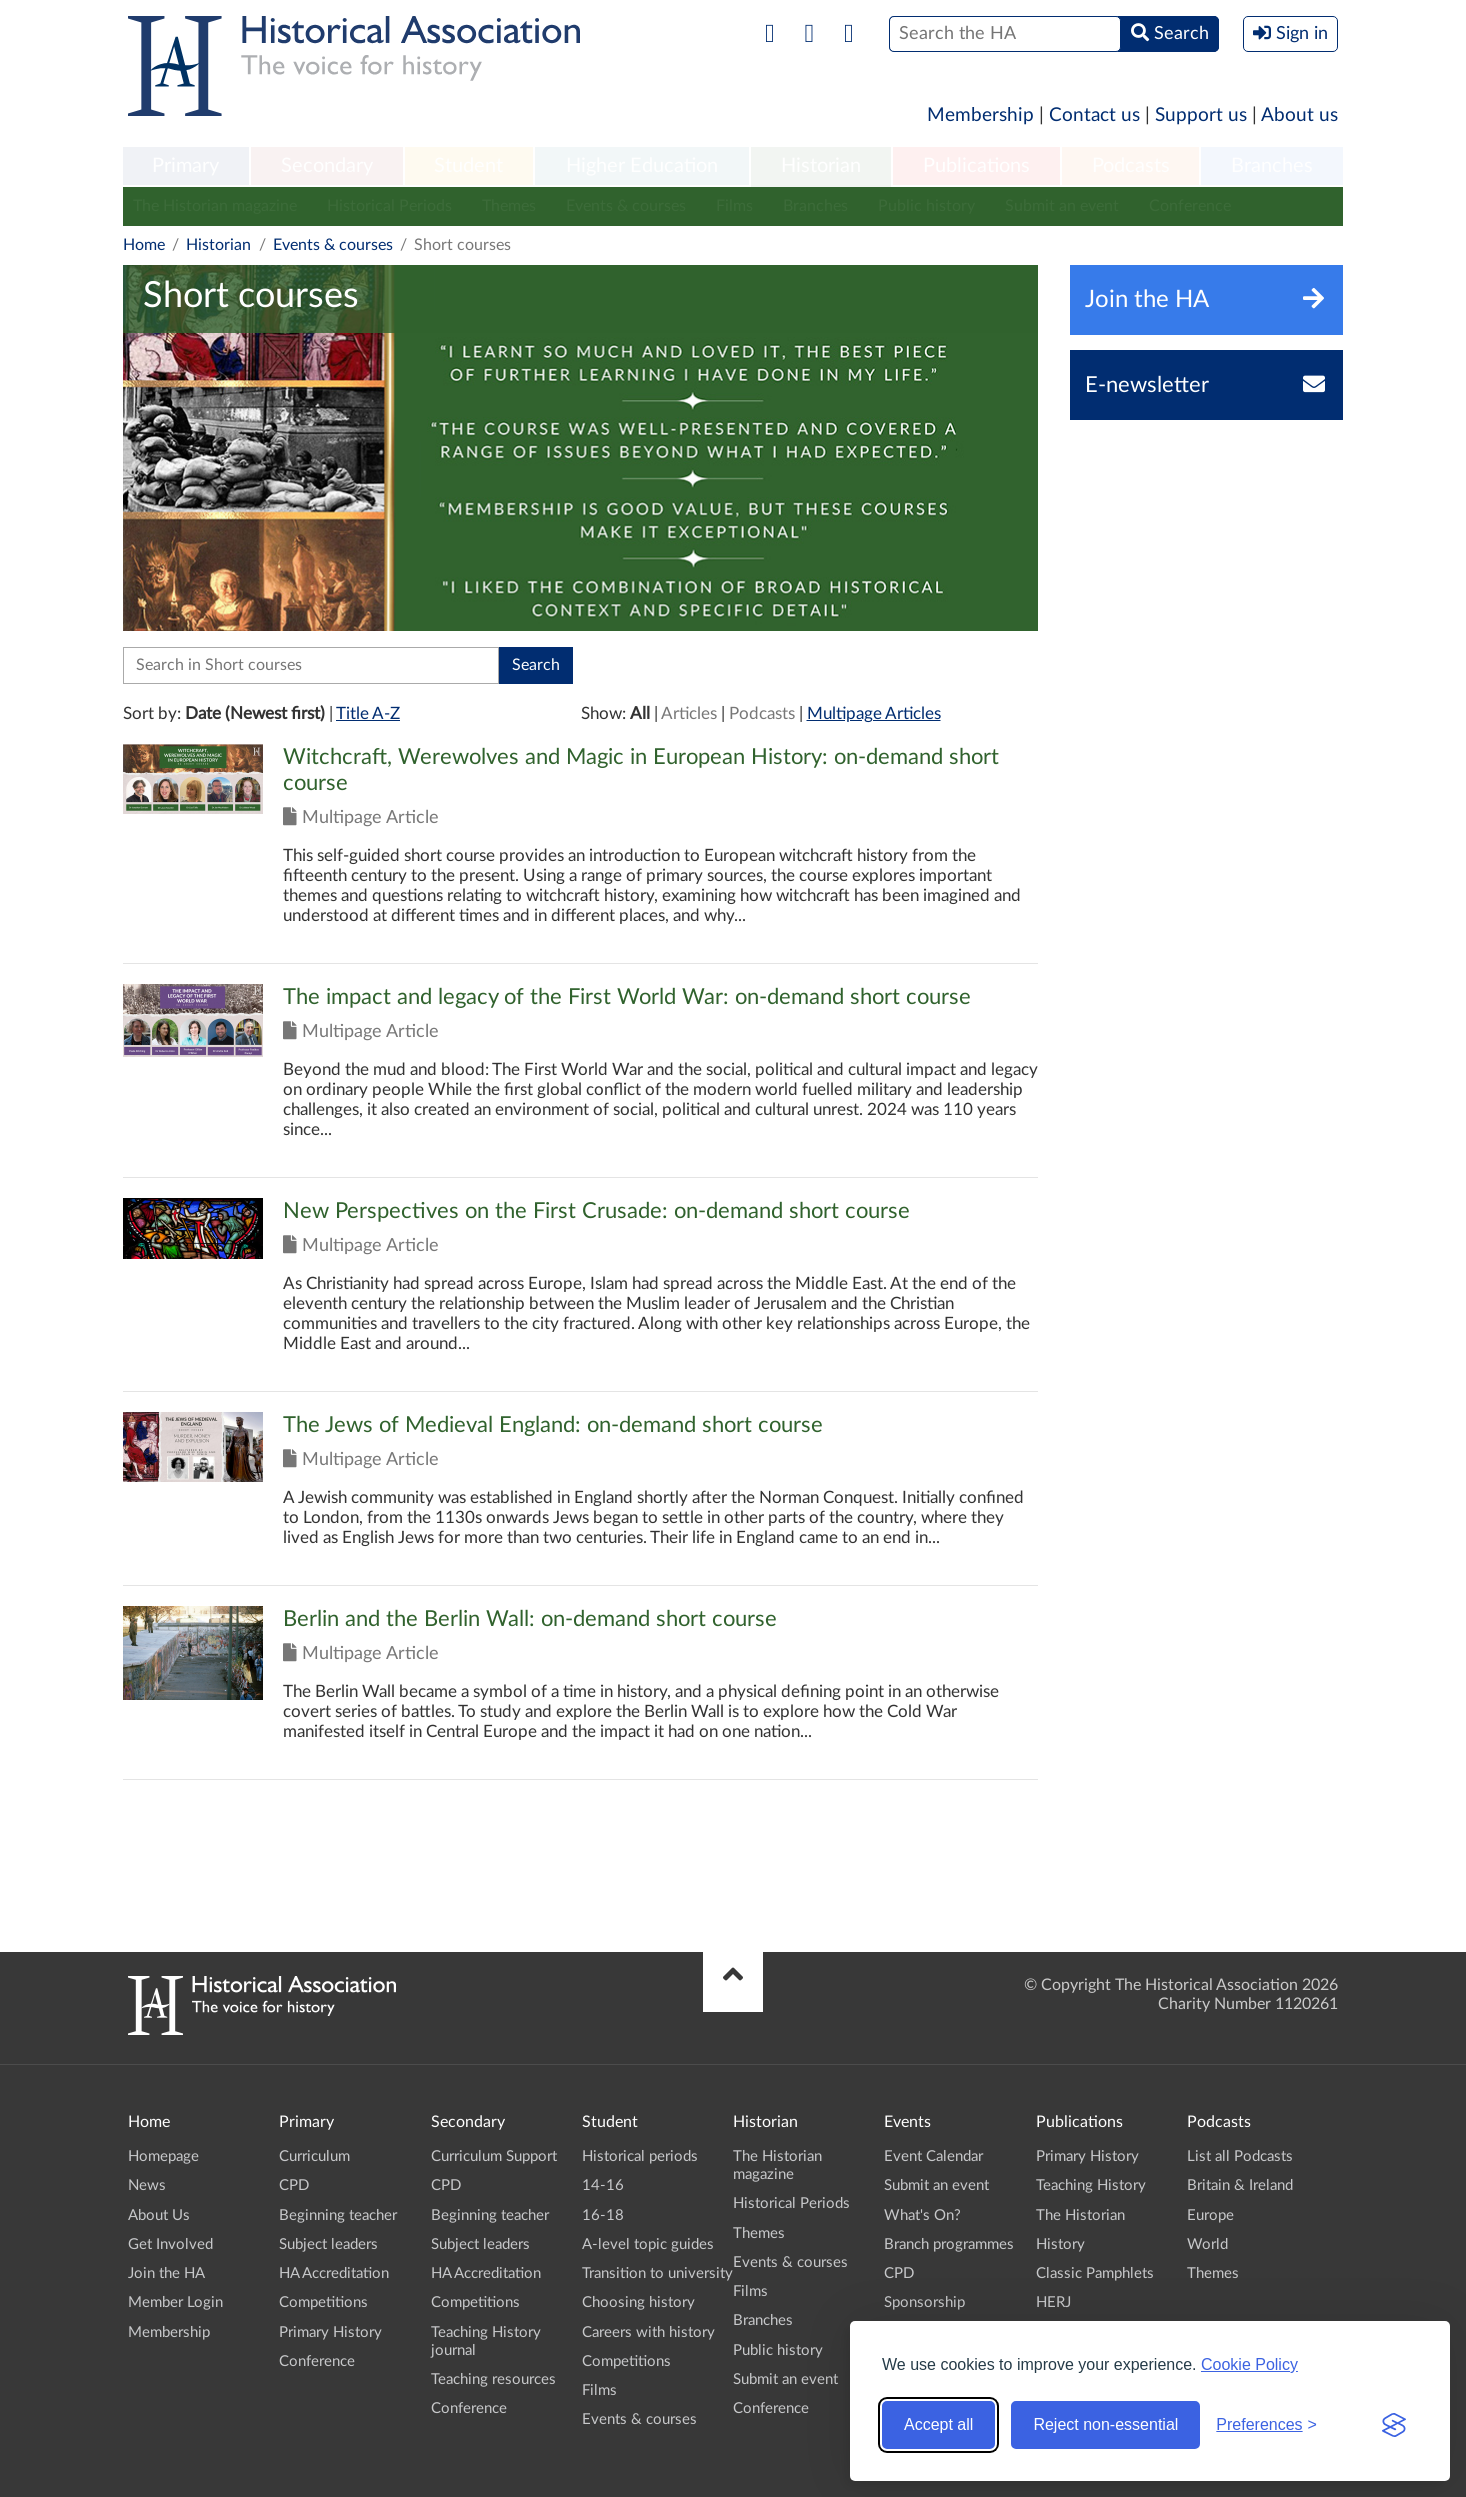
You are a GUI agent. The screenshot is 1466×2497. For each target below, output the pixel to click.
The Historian (1080, 2215)
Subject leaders (328, 2244)
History (1060, 2244)
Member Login (175, 2302)
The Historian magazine (215, 206)
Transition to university (657, 2273)
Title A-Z (368, 713)
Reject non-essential (1105, 2424)
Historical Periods (389, 206)
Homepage (163, 2156)
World (1207, 2244)
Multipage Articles (874, 713)
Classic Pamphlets (1095, 2273)
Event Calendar (933, 2156)
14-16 (603, 2185)
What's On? (922, 2215)
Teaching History (1091, 2185)
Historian (821, 166)
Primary (185, 166)
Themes (509, 206)
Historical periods (640, 2156)
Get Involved (170, 2244)
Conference (1190, 206)
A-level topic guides (648, 2244)
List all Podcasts (1240, 2156)
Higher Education (642, 166)
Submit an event (1062, 206)
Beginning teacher (338, 2215)
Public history (926, 206)
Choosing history (638, 2302)
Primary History (330, 2332)
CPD (294, 2185)
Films (734, 206)
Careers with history (648, 2332)
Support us (1201, 115)
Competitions (323, 2302)
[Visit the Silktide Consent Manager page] (1394, 2425)
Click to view (580, 853)
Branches (1272, 166)
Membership (980, 115)
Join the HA (166, 2273)
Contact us (1094, 115)
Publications (976, 166)
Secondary (327, 166)
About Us (159, 2215)
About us (1299, 115)
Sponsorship (924, 2302)
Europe (1210, 2215)
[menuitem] (186, 167)
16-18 (603, 2215)
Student (468, 166)
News (147, 2185)
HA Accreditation (334, 2273)
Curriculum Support (494, 2156)
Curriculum (314, 2156)
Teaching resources (493, 2379)
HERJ (1053, 2302)
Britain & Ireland (1240, 2185)
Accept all (938, 2424)
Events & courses (626, 206)
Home (144, 245)
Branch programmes (949, 2244)
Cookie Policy (1249, 2364)
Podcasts (1131, 166)
